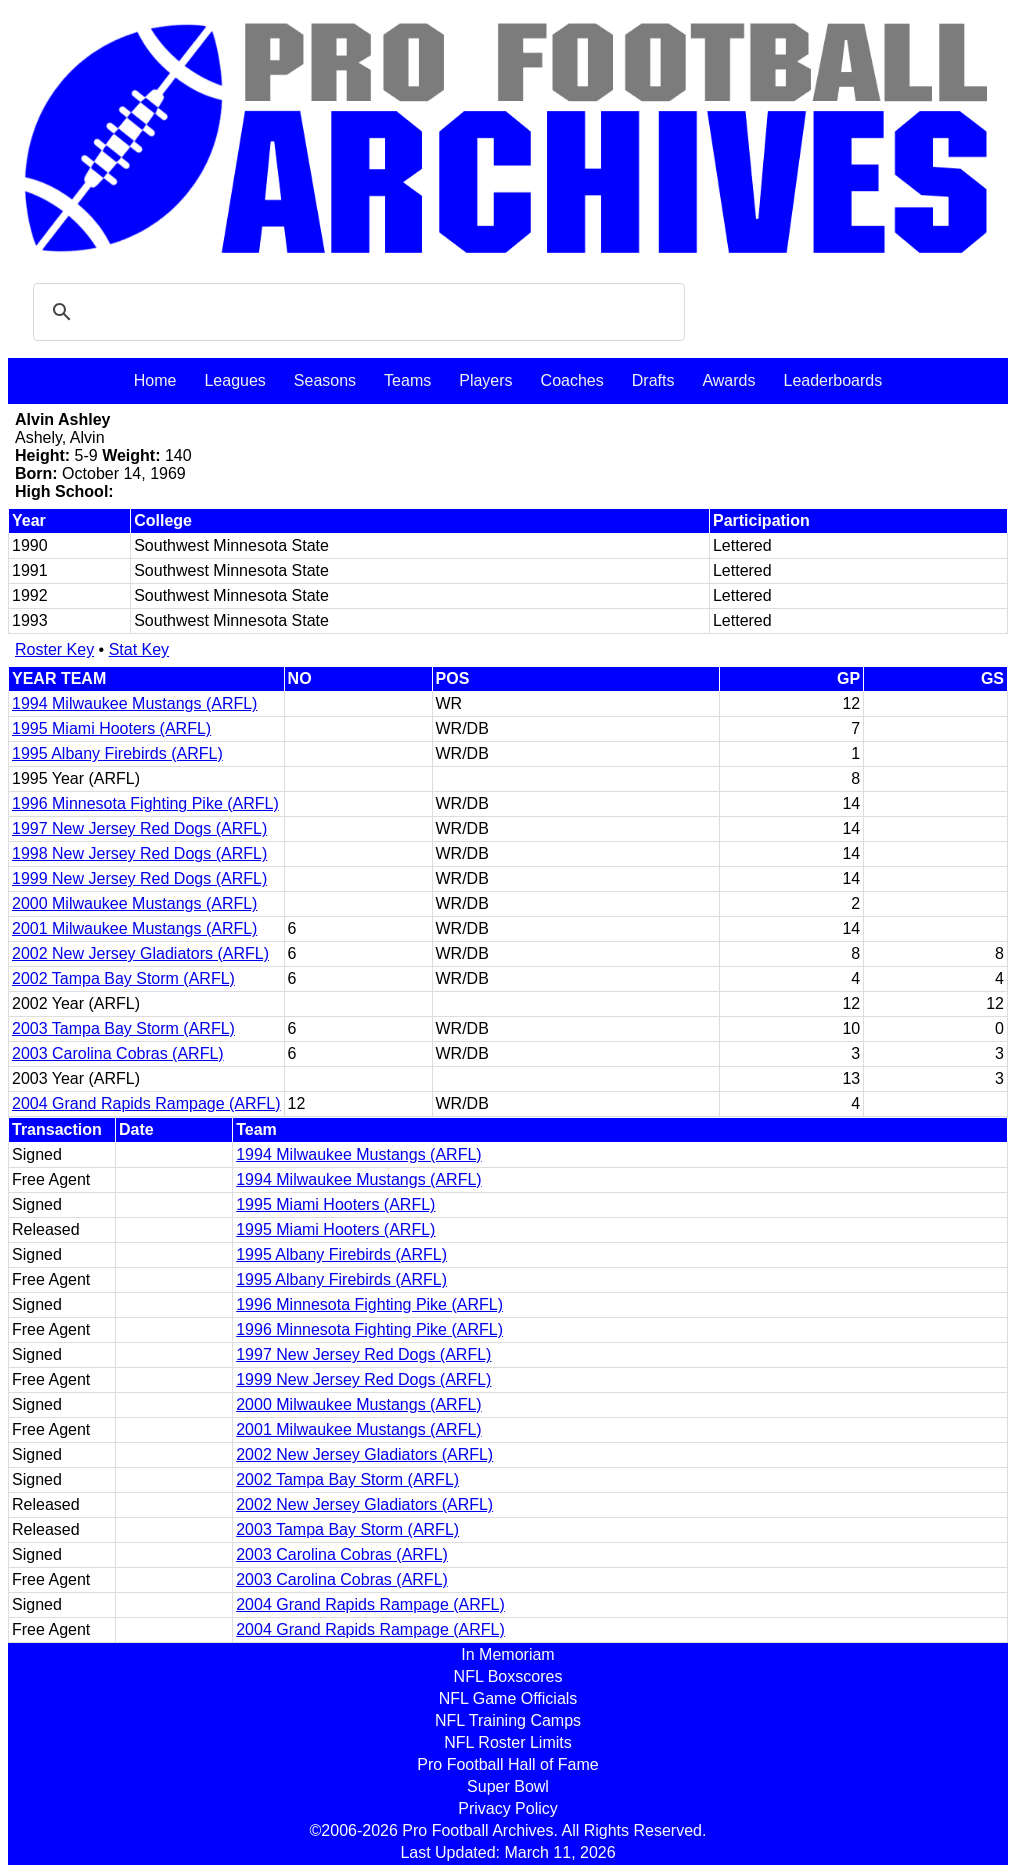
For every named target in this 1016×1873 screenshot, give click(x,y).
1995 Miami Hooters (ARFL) (111, 728)
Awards (728, 380)
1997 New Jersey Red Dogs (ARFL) (139, 828)
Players (485, 380)
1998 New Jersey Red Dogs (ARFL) (139, 853)
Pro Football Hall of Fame (507, 1764)
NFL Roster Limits (507, 1742)
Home (155, 380)
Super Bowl (508, 1786)
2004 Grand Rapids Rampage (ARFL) (146, 1103)
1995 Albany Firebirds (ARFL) (117, 753)
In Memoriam (507, 1654)
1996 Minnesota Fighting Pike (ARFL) (145, 803)
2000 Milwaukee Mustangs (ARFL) (134, 903)
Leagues (234, 380)
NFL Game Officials (508, 1698)
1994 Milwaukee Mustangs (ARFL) (134, 703)
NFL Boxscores (508, 1676)
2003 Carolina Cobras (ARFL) (118, 1053)
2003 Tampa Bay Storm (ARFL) (123, 1028)
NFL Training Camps (508, 1720)
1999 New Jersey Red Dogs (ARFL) (139, 878)
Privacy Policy (508, 1808)
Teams (407, 380)
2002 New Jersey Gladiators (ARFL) (140, 953)
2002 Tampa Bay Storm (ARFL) (123, 978)
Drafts (653, 380)
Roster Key (54, 649)
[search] (356, 312)
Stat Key (139, 649)
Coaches (572, 380)
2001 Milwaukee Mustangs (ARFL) (134, 928)
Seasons (325, 380)
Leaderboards (832, 380)
